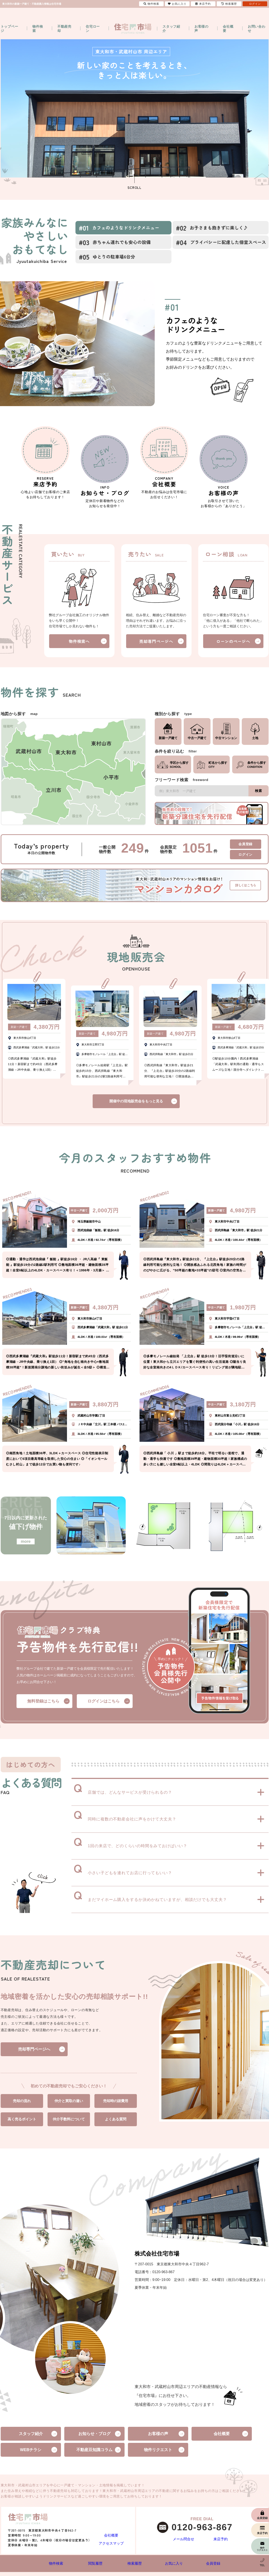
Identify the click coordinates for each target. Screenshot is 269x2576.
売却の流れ (22, 2064)
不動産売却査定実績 (173, 2569)
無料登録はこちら (43, 1701)
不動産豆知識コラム (94, 2413)
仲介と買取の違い (68, 2064)
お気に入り (177, 3)
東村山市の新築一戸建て (124, 2563)
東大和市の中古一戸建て (68, 2569)
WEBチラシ (31, 2413)
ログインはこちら (104, 1701)
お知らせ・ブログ (94, 2396)
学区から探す (12, 2569)
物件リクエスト (158, 2413)
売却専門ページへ (34, 2012)
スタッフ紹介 (171, 29)
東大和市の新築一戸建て (68, 2563)
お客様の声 (201, 29)
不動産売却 (64, 29)
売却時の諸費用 (115, 2064)
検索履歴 (229, 3)
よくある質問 (115, 2082)
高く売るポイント (22, 2082)
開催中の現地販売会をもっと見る (136, 1101)
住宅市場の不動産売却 (175, 2563)
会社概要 (228, 29)
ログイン (245, 854)
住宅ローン (93, 29)
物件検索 (37, 29)
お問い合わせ (256, 29)
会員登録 (245, 844)
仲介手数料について (69, 2082)
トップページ (9, 29)
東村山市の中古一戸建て (124, 2569)
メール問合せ (183, 2502)
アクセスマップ (111, 2506)
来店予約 (221, 2502)
